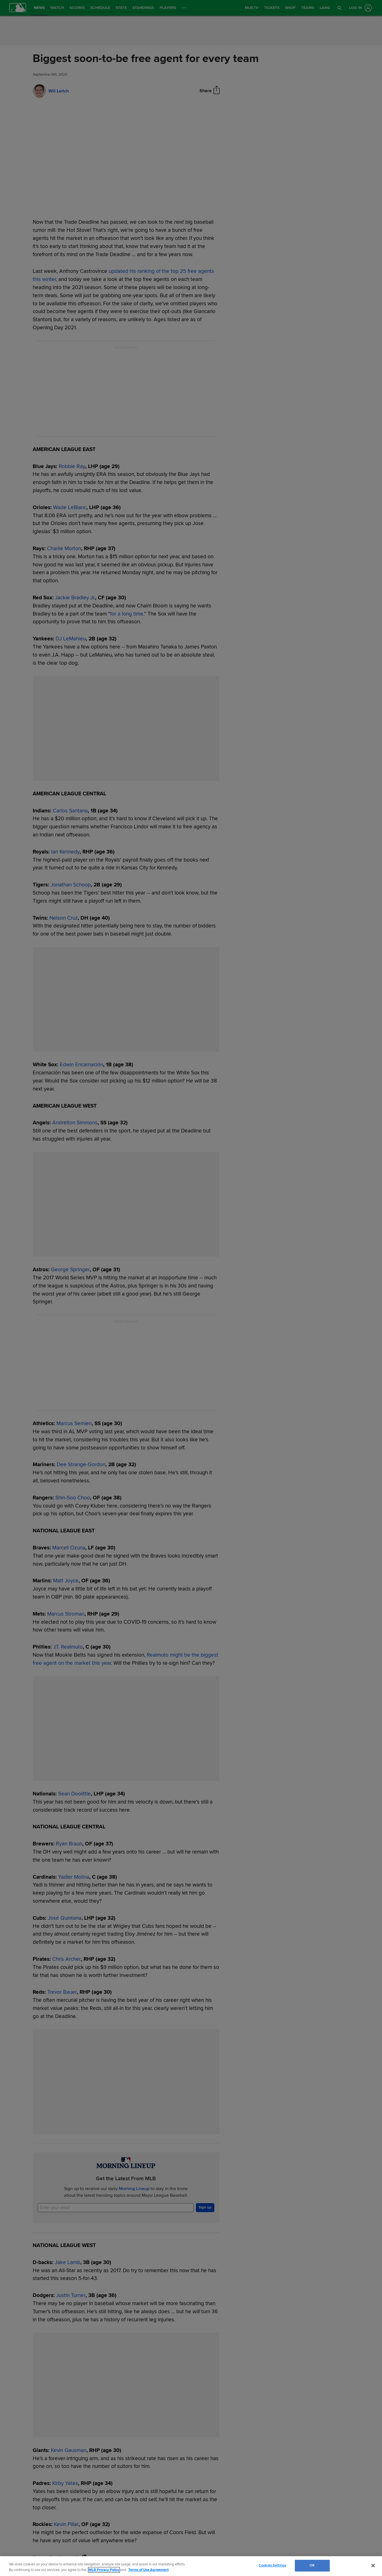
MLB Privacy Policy (104, 2570)
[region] (191, 2566)
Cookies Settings (272, 2565)
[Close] (373, 2565)
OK (312, 2565)
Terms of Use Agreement (148, 2570)
